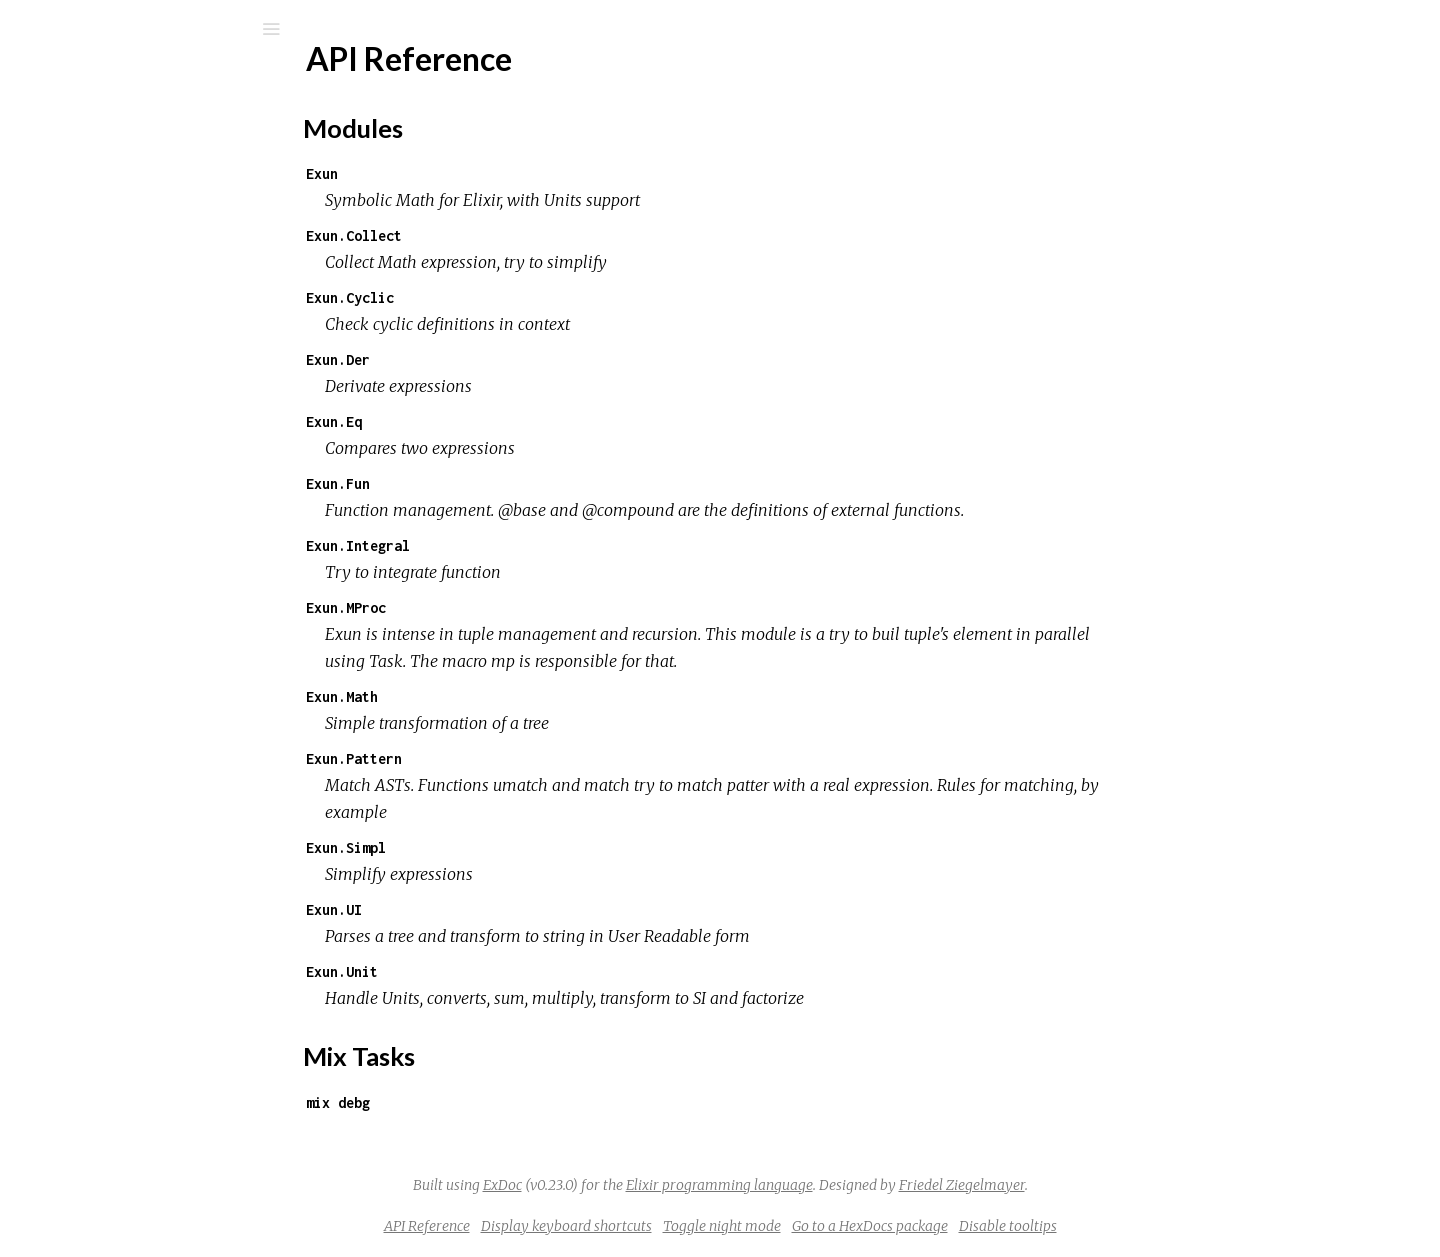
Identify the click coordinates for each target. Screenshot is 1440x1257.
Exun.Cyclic (500, 297)
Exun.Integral (508, 545)
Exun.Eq (484, 421)
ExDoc (652, 1185)
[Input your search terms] (150, 29)
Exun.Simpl (496, 847)
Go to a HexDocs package (1020, 1226)
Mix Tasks (84, 209)
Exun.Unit (492, 971)
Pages (71, 155)
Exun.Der (488, 359)
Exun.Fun (488, 483)
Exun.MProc (496, 607)
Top (87, 299)
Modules (83, 182)
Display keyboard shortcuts (716, 1226)
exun (78, 81)
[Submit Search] (29, 29)
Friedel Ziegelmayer (1112, 1185)
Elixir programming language (869, 1185)
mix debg (488, 1102)
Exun (472, 173)
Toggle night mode (872, 1226)
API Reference (113, 266)
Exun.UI (484, 909)
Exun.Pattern (504, 758)
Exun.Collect (504, 235)
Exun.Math (492, 696)
